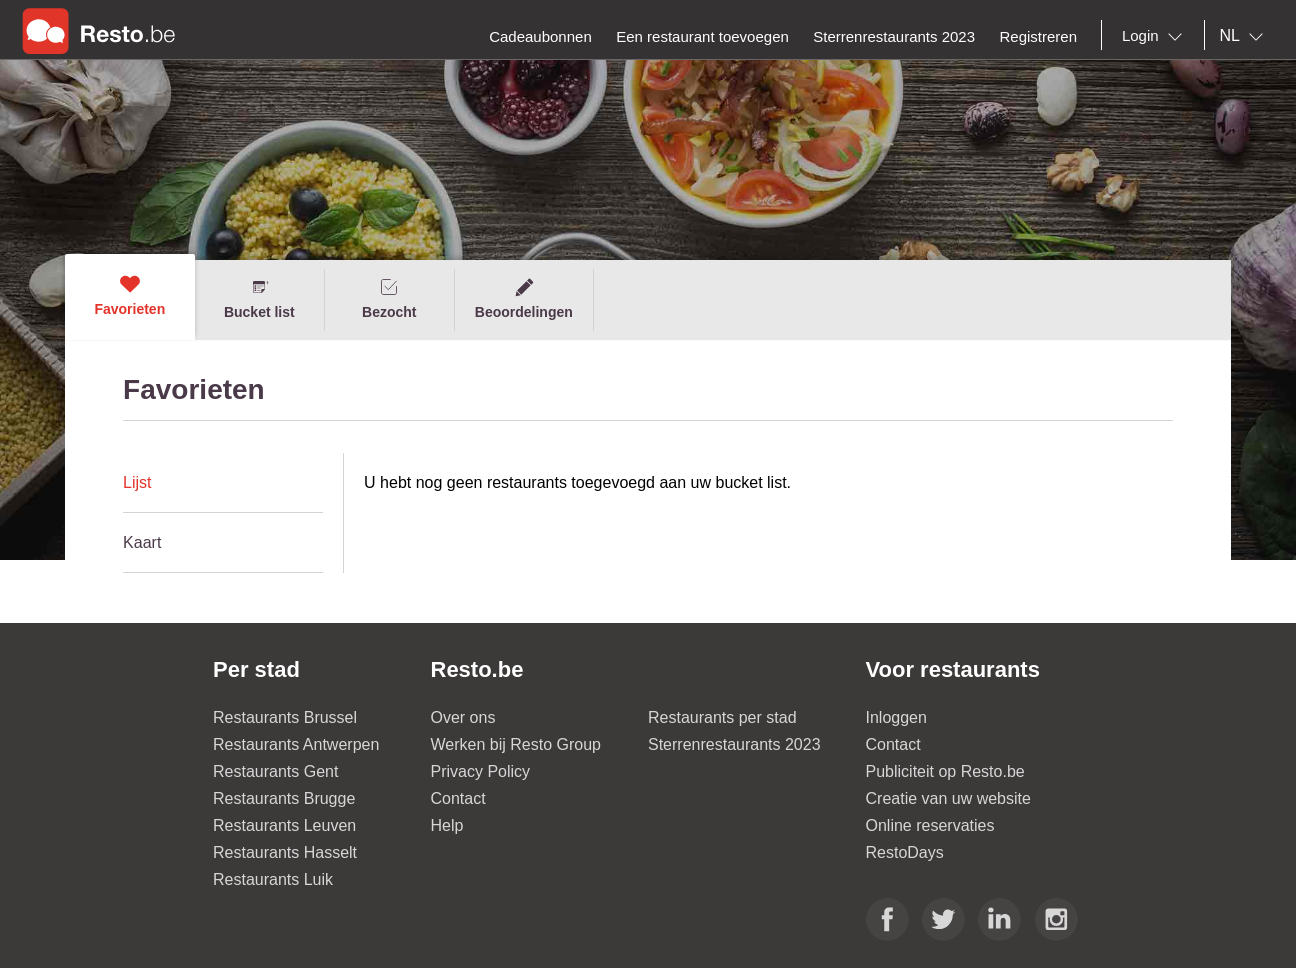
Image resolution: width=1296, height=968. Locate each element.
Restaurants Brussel (285, 717)
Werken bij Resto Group (516, 744)
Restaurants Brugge (284, 798)
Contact (458, 798)
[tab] (223, 483)
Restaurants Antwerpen (296, 744)
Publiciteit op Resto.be (945, 771)
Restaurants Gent (275, 771)
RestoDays (905, 852)
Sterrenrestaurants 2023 (734, 744)
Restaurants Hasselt (285, 852)
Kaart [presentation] (142, 542)
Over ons (463, 717)
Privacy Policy (481, 771)
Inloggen (896, 717)
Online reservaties (930, 825)
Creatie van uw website (948, 798)
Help (447, 825)
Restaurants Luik (273, 879)
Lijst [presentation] (137, 482)
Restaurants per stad (722, 717)
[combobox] (1156, 36)
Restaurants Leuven (284, 825)
